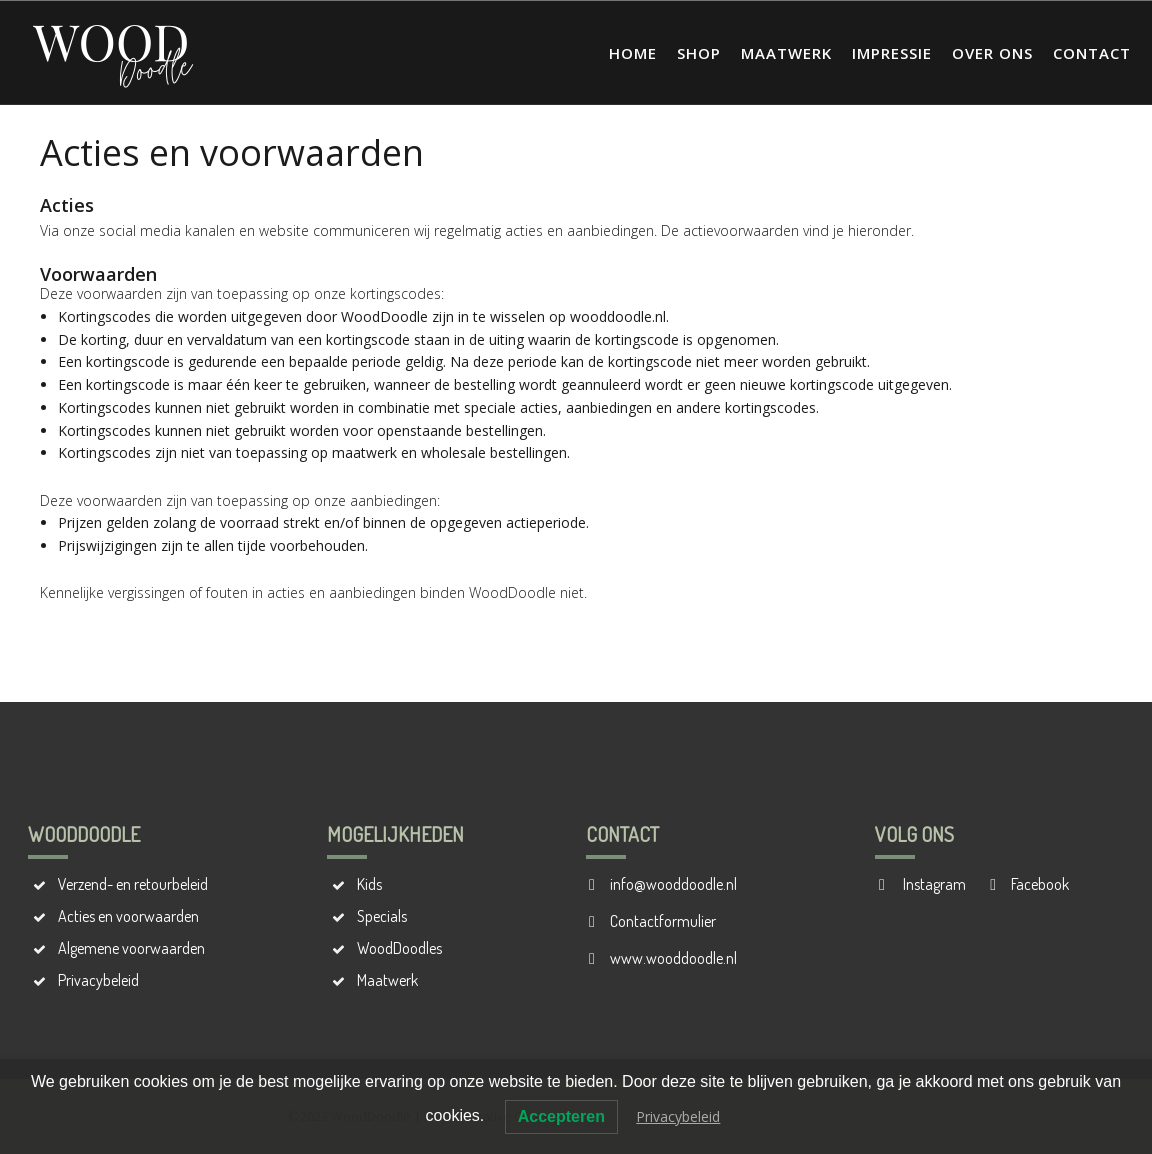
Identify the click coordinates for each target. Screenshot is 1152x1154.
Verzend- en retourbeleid (133, 884)
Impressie (892, 53)
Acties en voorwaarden (128, 916)
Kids (369, 884)
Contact (1092, 53)
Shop (699, 53)
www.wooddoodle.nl (673, 958)
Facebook (1040, 884)
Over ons (992, 53)
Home (633, 53)
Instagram (933, 884)
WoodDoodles (399, 948)
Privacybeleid (98, 980)
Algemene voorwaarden (131, 948)
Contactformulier (663, 921)
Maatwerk (786, 53)
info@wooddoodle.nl (673, 884)
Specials (382, 916)
